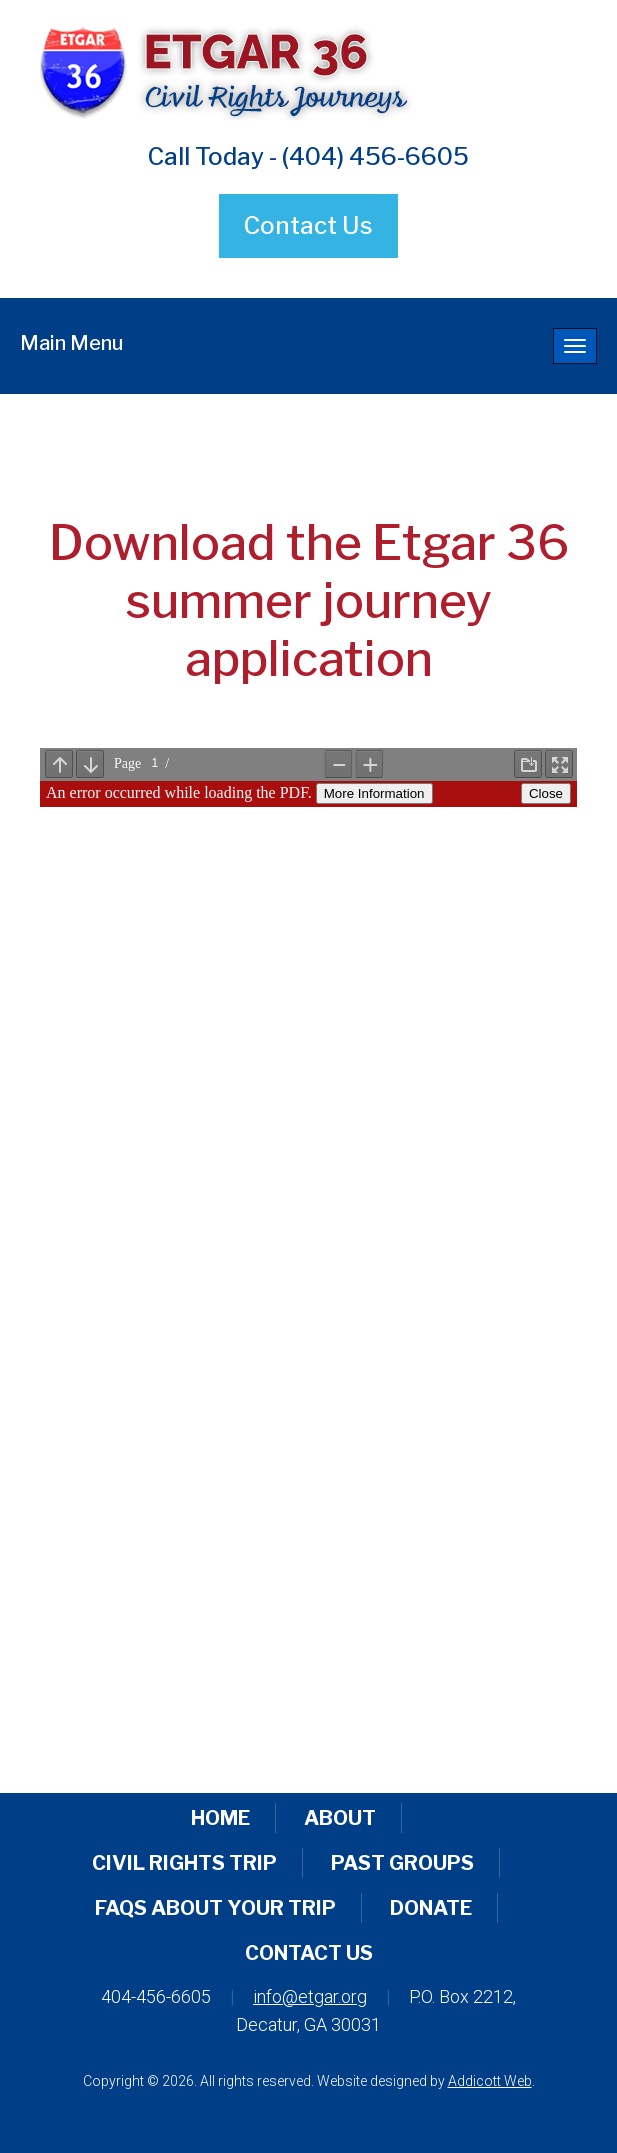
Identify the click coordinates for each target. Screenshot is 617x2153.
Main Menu (71, 343)
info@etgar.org (310, 1996)
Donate (431, 1908)
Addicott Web (490, 2081)
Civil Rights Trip (184, 1863)
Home (220, 1818)
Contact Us (308, 225)
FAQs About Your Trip (215, 1908)
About (340, 1818)
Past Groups (402, 1863)
